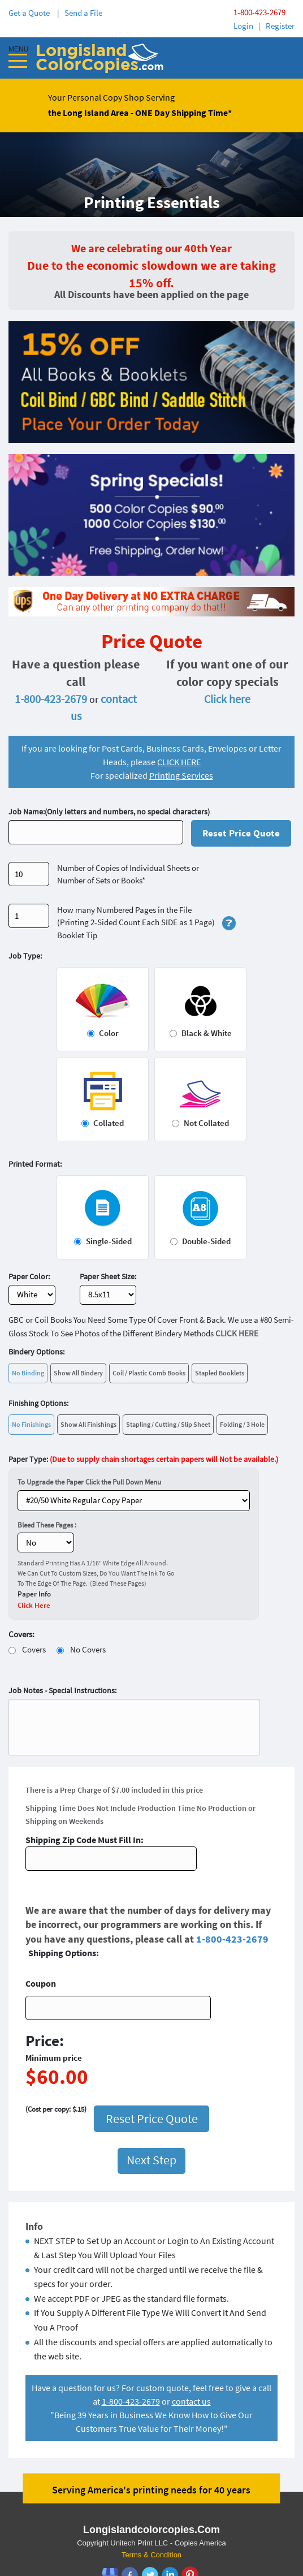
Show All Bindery (78, 1373)
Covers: (21, 1634)
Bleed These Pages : (47, 1525)
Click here (227, 699)
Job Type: (25, 956)
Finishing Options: (38, 1403)
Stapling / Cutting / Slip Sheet (168, 1424)
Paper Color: (29, 1276)
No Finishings (31, 1424)
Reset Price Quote (241, 833)
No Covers (88, 1649)
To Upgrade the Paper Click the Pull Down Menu (89, 1482)
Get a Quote (30, 12)
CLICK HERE (179, 761)
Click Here (34, 1605)
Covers (34, 1649)
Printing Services (181, 775)
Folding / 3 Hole (242, 1424)
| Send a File (79, 12)
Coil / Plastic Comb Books (148, 1373)
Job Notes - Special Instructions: (62, 1690)
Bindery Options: (36, 1352)
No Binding (28, 1373)
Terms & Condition (151, 2492)
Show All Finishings (88, 1424)
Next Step (151, 2097)
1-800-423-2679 (259, 12)
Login (243, 25)
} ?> (134, 1500)
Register (280, 25)
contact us (191, 2338)
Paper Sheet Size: (108, 1276)
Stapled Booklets (219, 1373)
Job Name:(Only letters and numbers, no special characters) (109, 811)
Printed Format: (35, 1164)
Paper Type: (143, 1459)
